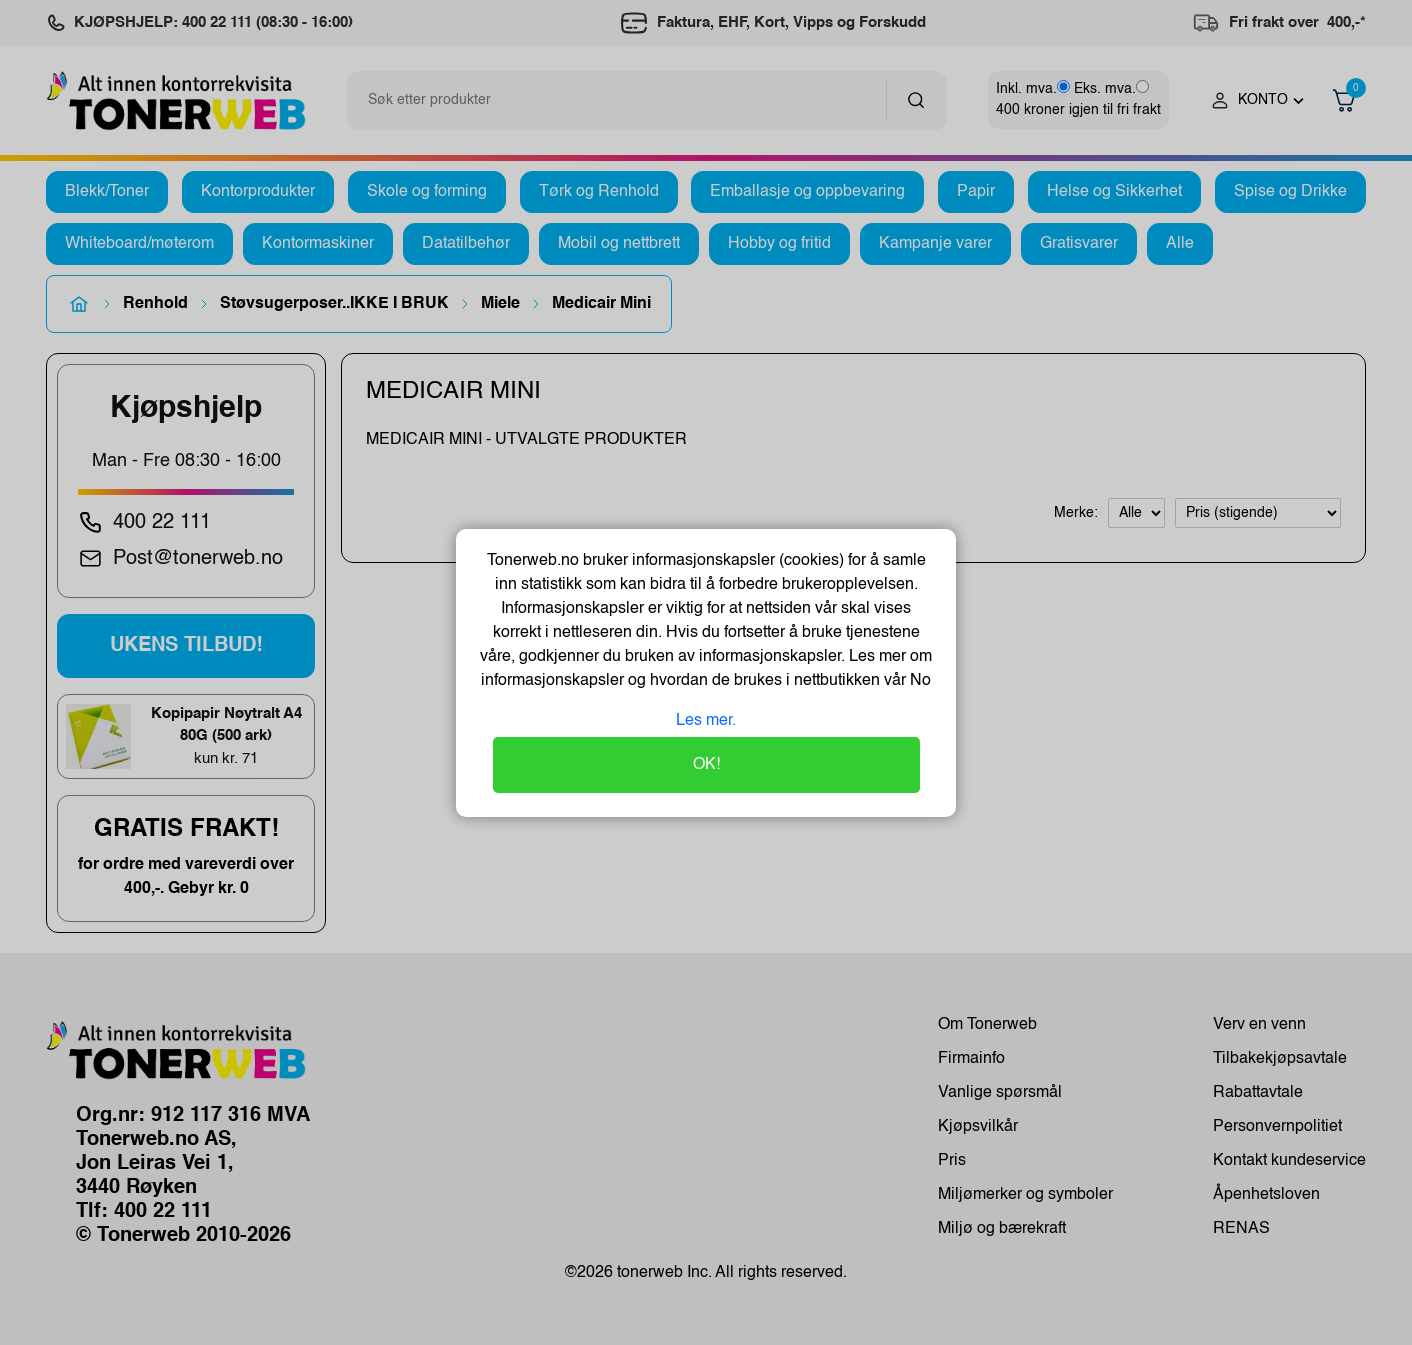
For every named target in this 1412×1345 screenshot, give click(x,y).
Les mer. (706, 721)
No (918, 681)
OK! (706, 765)
